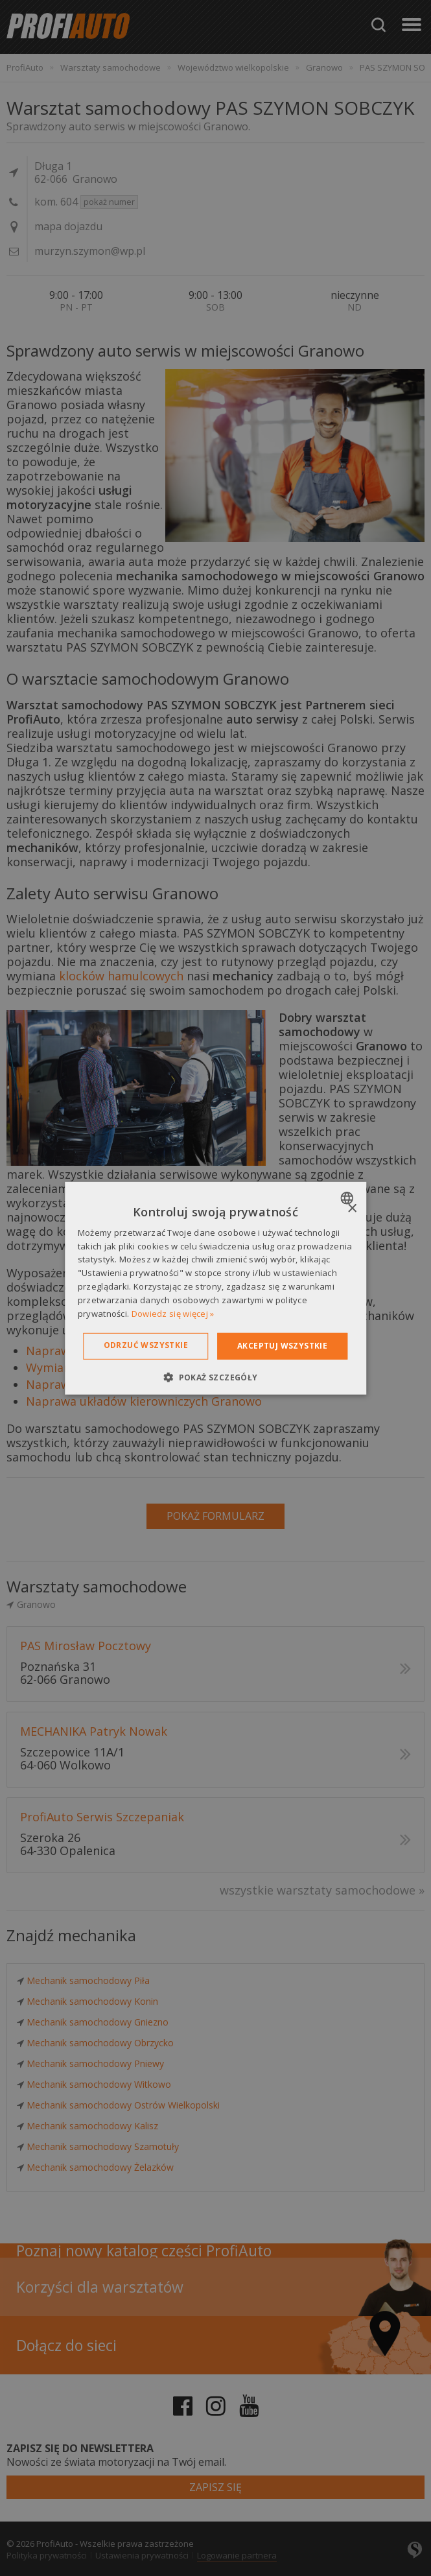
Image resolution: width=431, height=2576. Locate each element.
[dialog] (216, 1287)
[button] (215, 1377)
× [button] (351, 1208)
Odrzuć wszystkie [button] (146, 1345)
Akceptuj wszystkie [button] (282, 1345)
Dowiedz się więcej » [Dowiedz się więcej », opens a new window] (173, 1313)
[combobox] (348, 1197)
